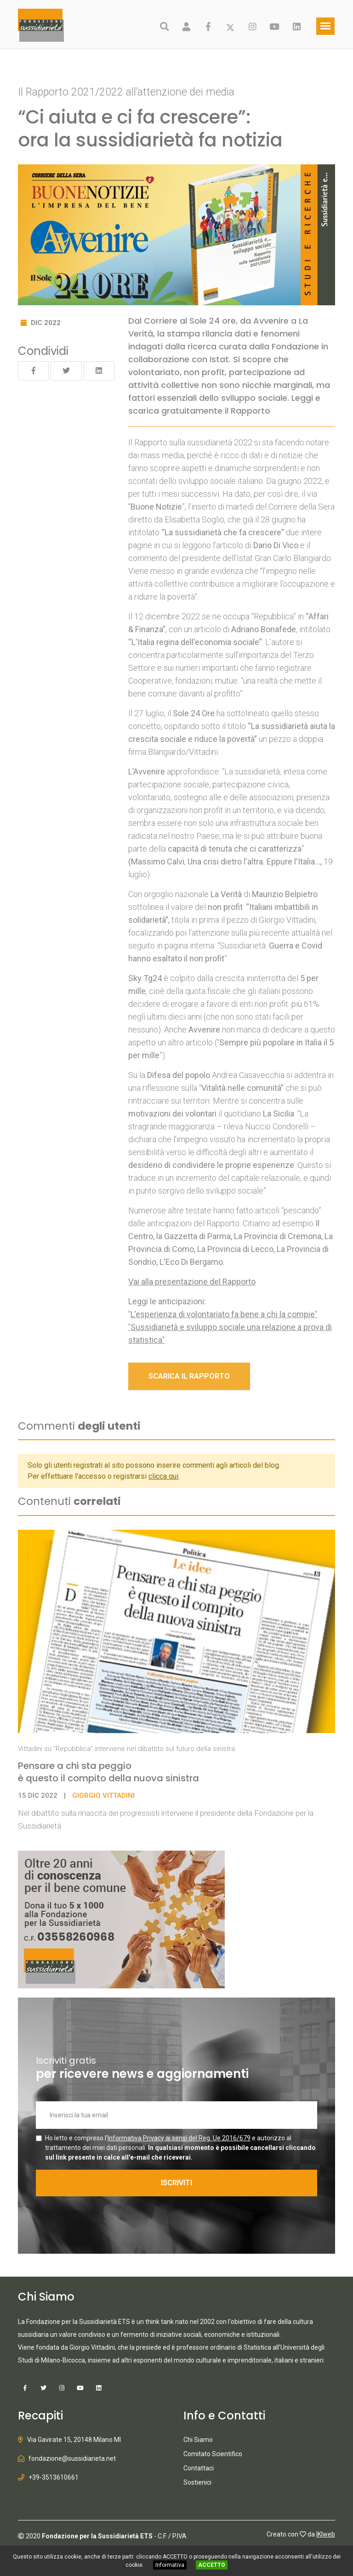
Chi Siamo (198, 2439)
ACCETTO (211, 2565)
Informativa (169, 2565)
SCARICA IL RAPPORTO (189, 1376)
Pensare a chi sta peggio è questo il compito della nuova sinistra (108, 1772)
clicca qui (163, 1476)
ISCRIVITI (176, 2182)
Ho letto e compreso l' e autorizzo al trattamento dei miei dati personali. (180, 2147)
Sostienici (197, 2482)
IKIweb (325, 2534)
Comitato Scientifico (212, 2454)
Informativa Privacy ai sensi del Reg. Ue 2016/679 (179, 2138)
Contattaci (198, 2468)
